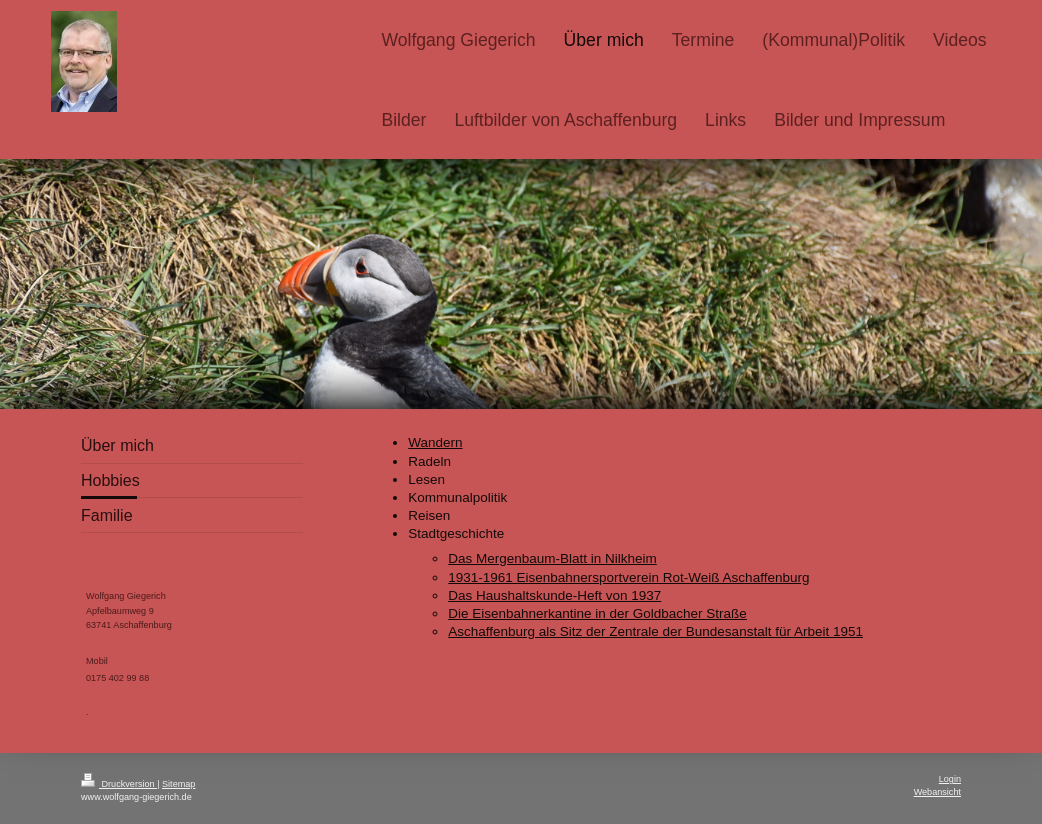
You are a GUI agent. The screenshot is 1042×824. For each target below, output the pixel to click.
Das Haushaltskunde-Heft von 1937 (554, 595)
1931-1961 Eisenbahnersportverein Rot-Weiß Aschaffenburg (628, 577)
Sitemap (178, 784)
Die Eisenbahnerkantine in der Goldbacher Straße (597, 613)
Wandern (435, 442)
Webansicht (937, 792)
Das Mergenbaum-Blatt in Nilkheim (552, 558)
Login (950, 779)
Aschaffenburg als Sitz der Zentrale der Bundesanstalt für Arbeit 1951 (655, 631)
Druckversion (119, 784)
